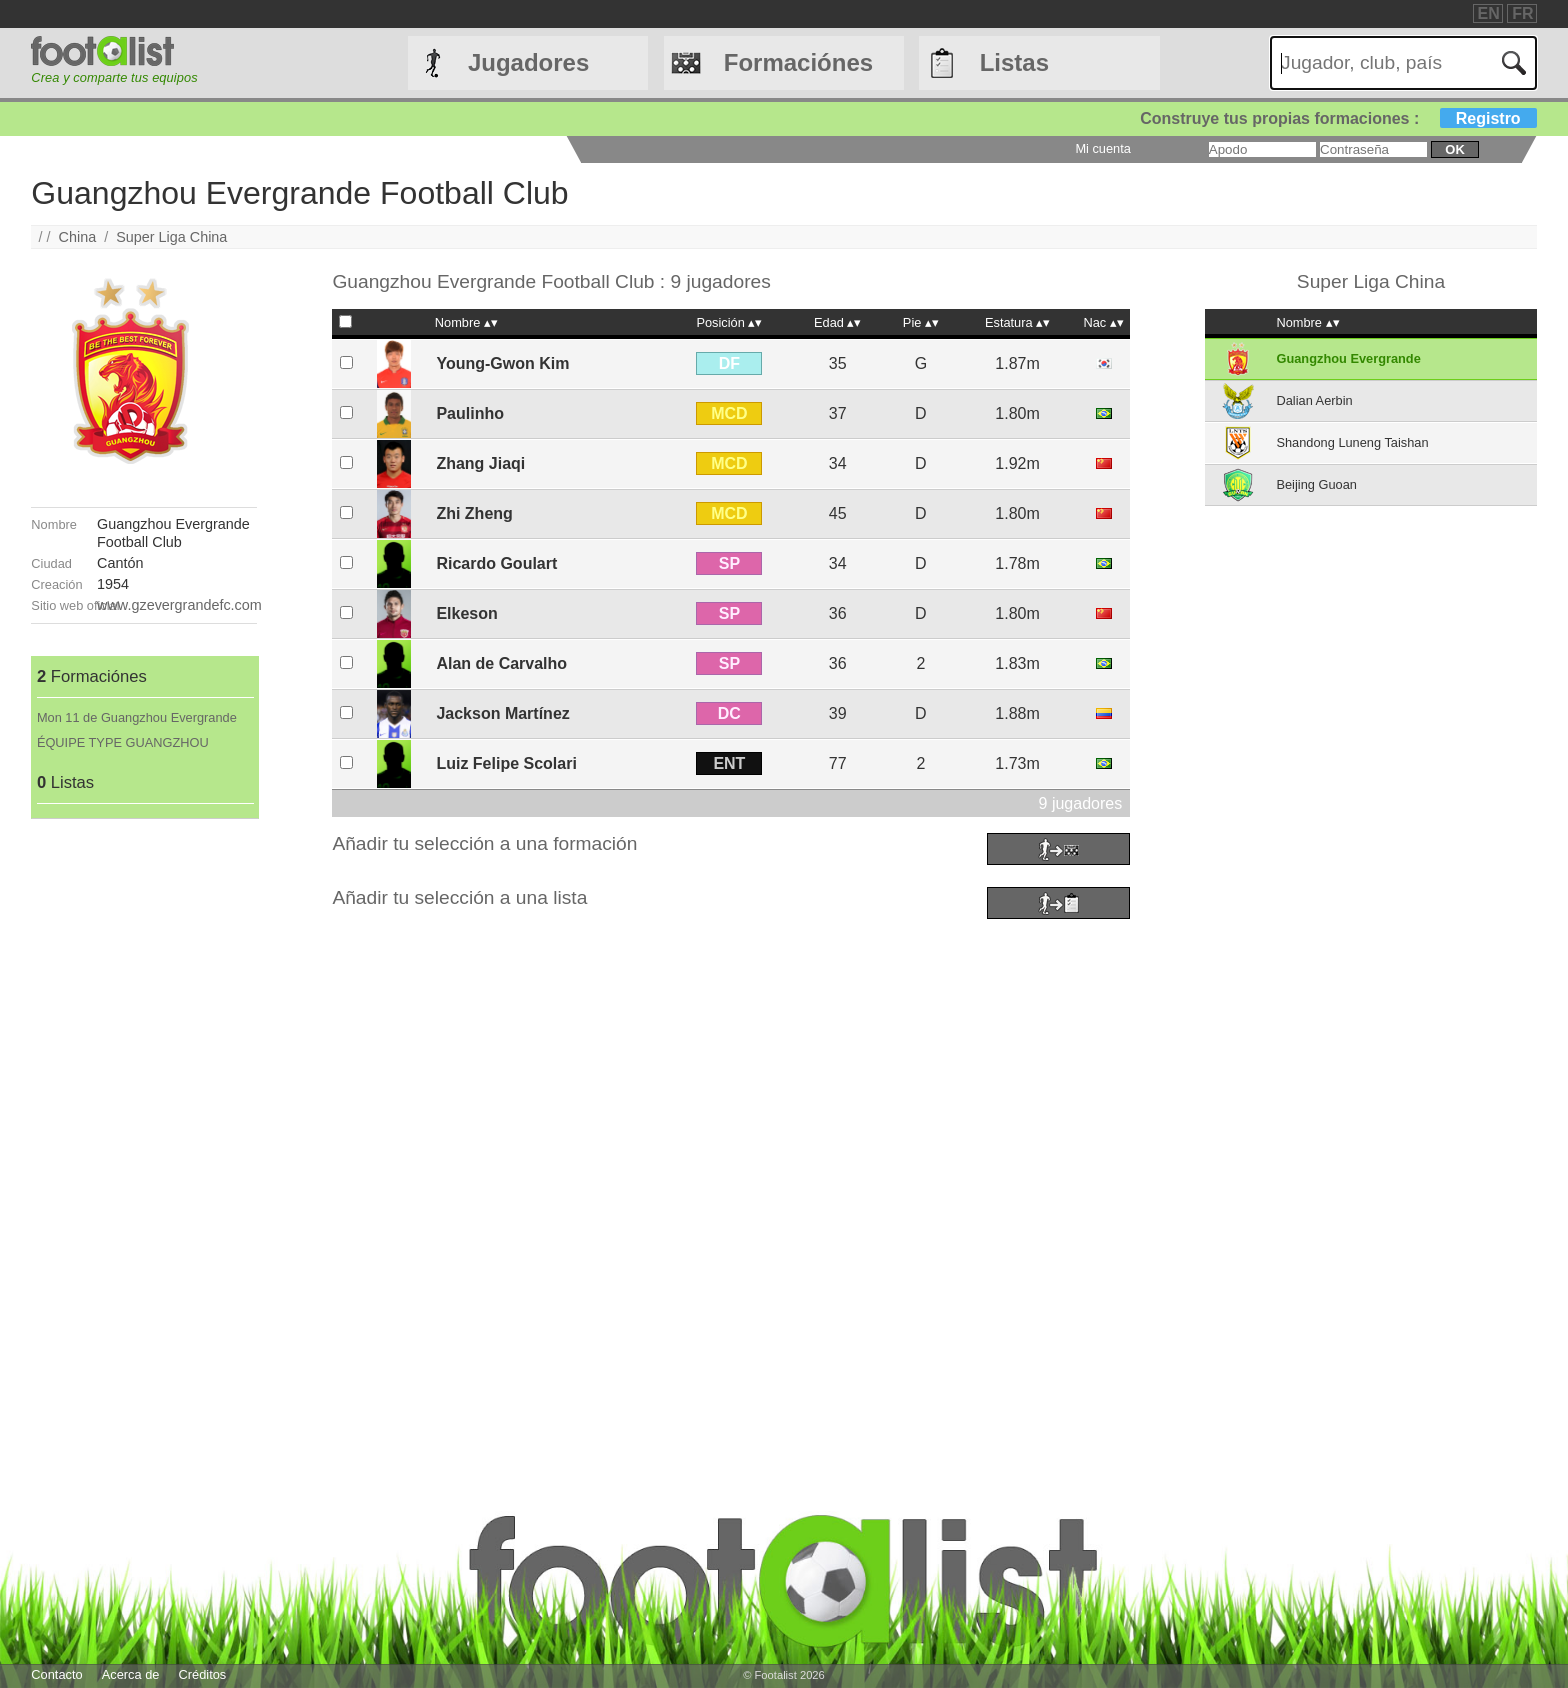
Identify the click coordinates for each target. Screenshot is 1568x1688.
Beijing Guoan (1316, 484)
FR (1522, 13)
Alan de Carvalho (501, 663)
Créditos (203, 1674)
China (78, 237)
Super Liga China (171, 237)
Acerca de (131, 1674)
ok (1454, 149)
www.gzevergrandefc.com (179, 605)
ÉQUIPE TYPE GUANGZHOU (123, 742)
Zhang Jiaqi (480, 463)
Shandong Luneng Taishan (1352, 442)
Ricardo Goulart (496, 563)
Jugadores (528, 62)
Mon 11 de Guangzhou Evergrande (137, 717)
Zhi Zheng (474, 513)
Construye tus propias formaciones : (1338, 118)
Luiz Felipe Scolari (506, 763)
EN (1489, 13)
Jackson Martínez (502, 713)
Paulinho (470, 413)
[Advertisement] (144, 1119)
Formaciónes (798, 62)
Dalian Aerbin (1314, 400)
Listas (1014, 62)
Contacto (56, 1674)
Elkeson (466, 613)
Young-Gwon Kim (502, 363)
